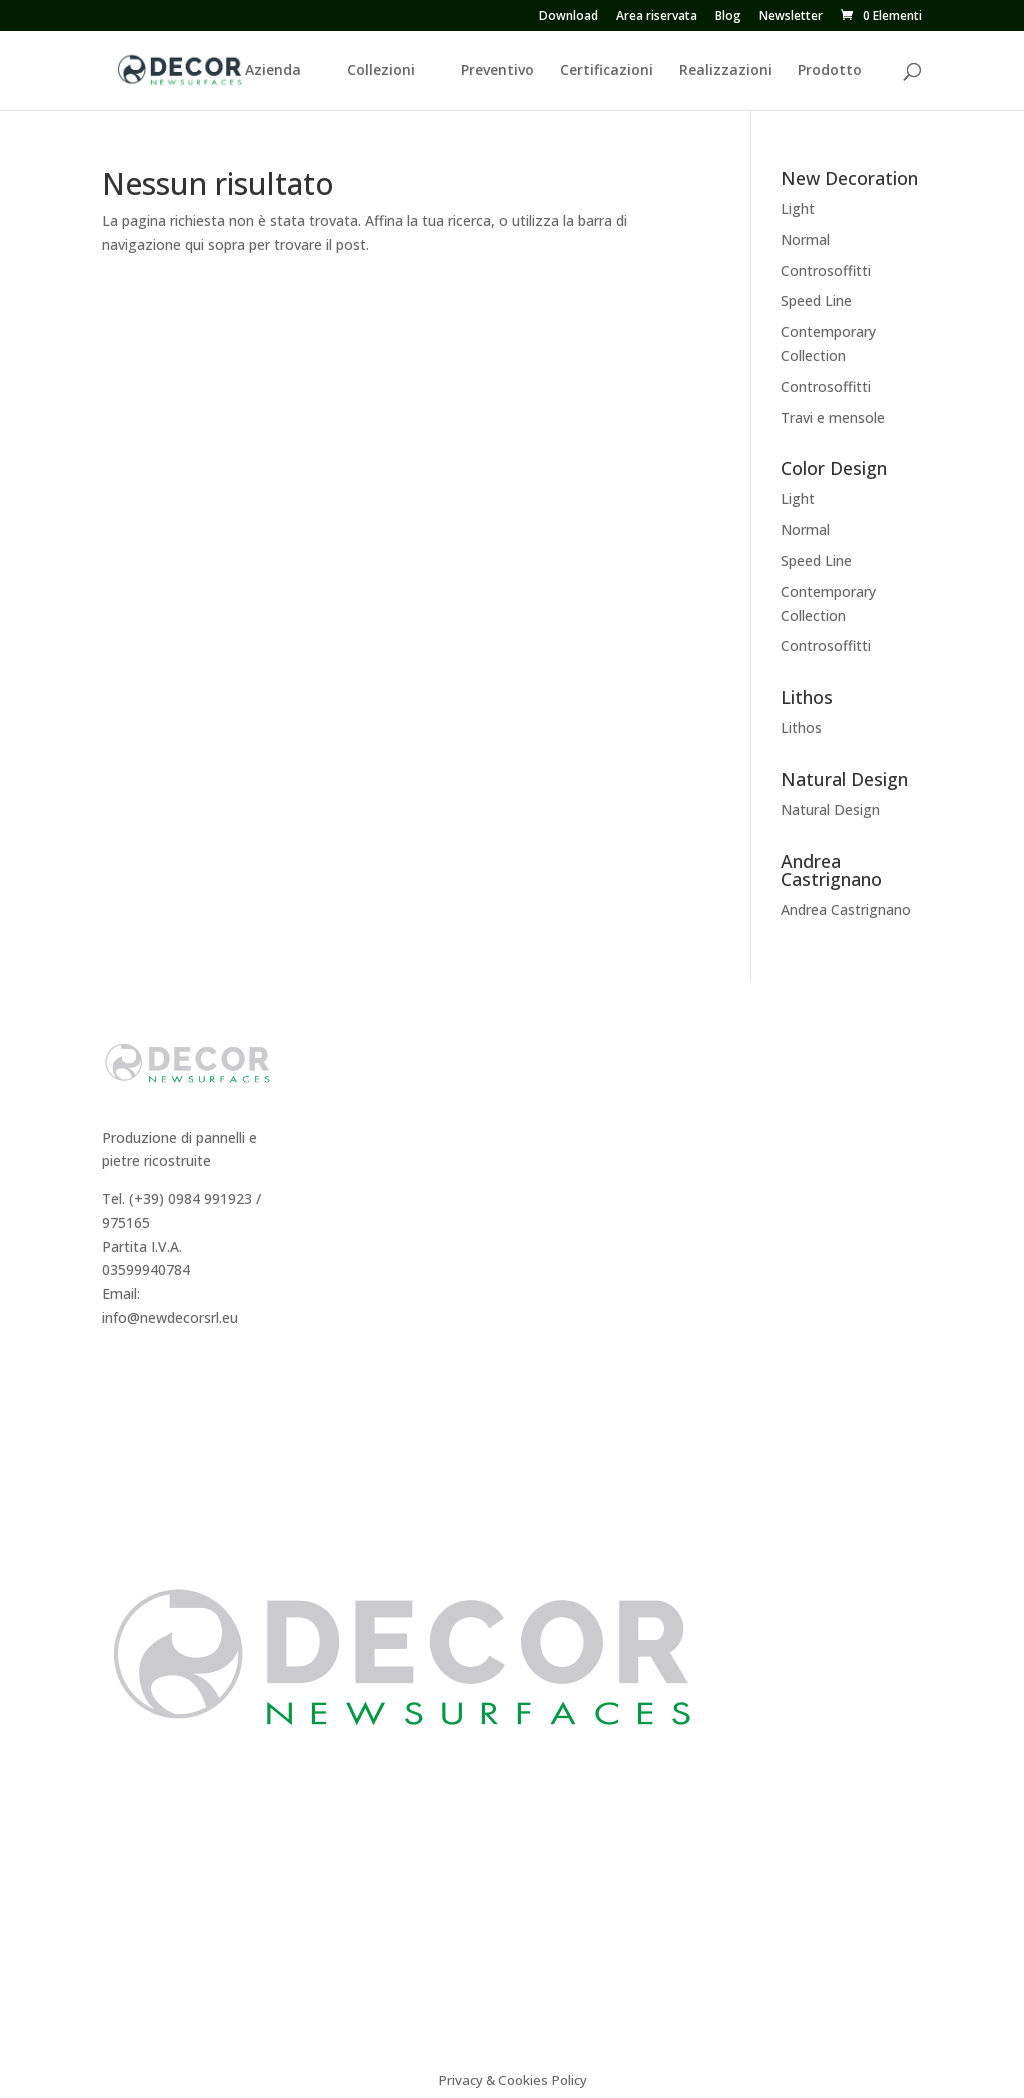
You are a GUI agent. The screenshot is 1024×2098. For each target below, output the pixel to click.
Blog (728, 17)
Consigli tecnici (799, 1122)
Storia (337, 1098)
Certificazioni (606, 71)
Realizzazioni (725, 71)
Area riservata (656, 17)
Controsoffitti (826, 270)
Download (568, 17)
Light (798, 208)
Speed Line (816, 300)
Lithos (801, 727)
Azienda (273, 71)
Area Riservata (365, 1217)
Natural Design (830, 809)
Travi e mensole (833, 417)
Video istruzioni (801, 1193)
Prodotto (830, 71)
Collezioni (381, 71)
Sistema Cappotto (811, 1170)
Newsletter (791, 17)
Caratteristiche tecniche (829, 1098)
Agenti (339, 1170)
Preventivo (497, 71)
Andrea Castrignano (846, 909)
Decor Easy (572, 1122)
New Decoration (589, 1098)
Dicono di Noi (362, 1122)
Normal (805, 239)
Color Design (577, 1170)
